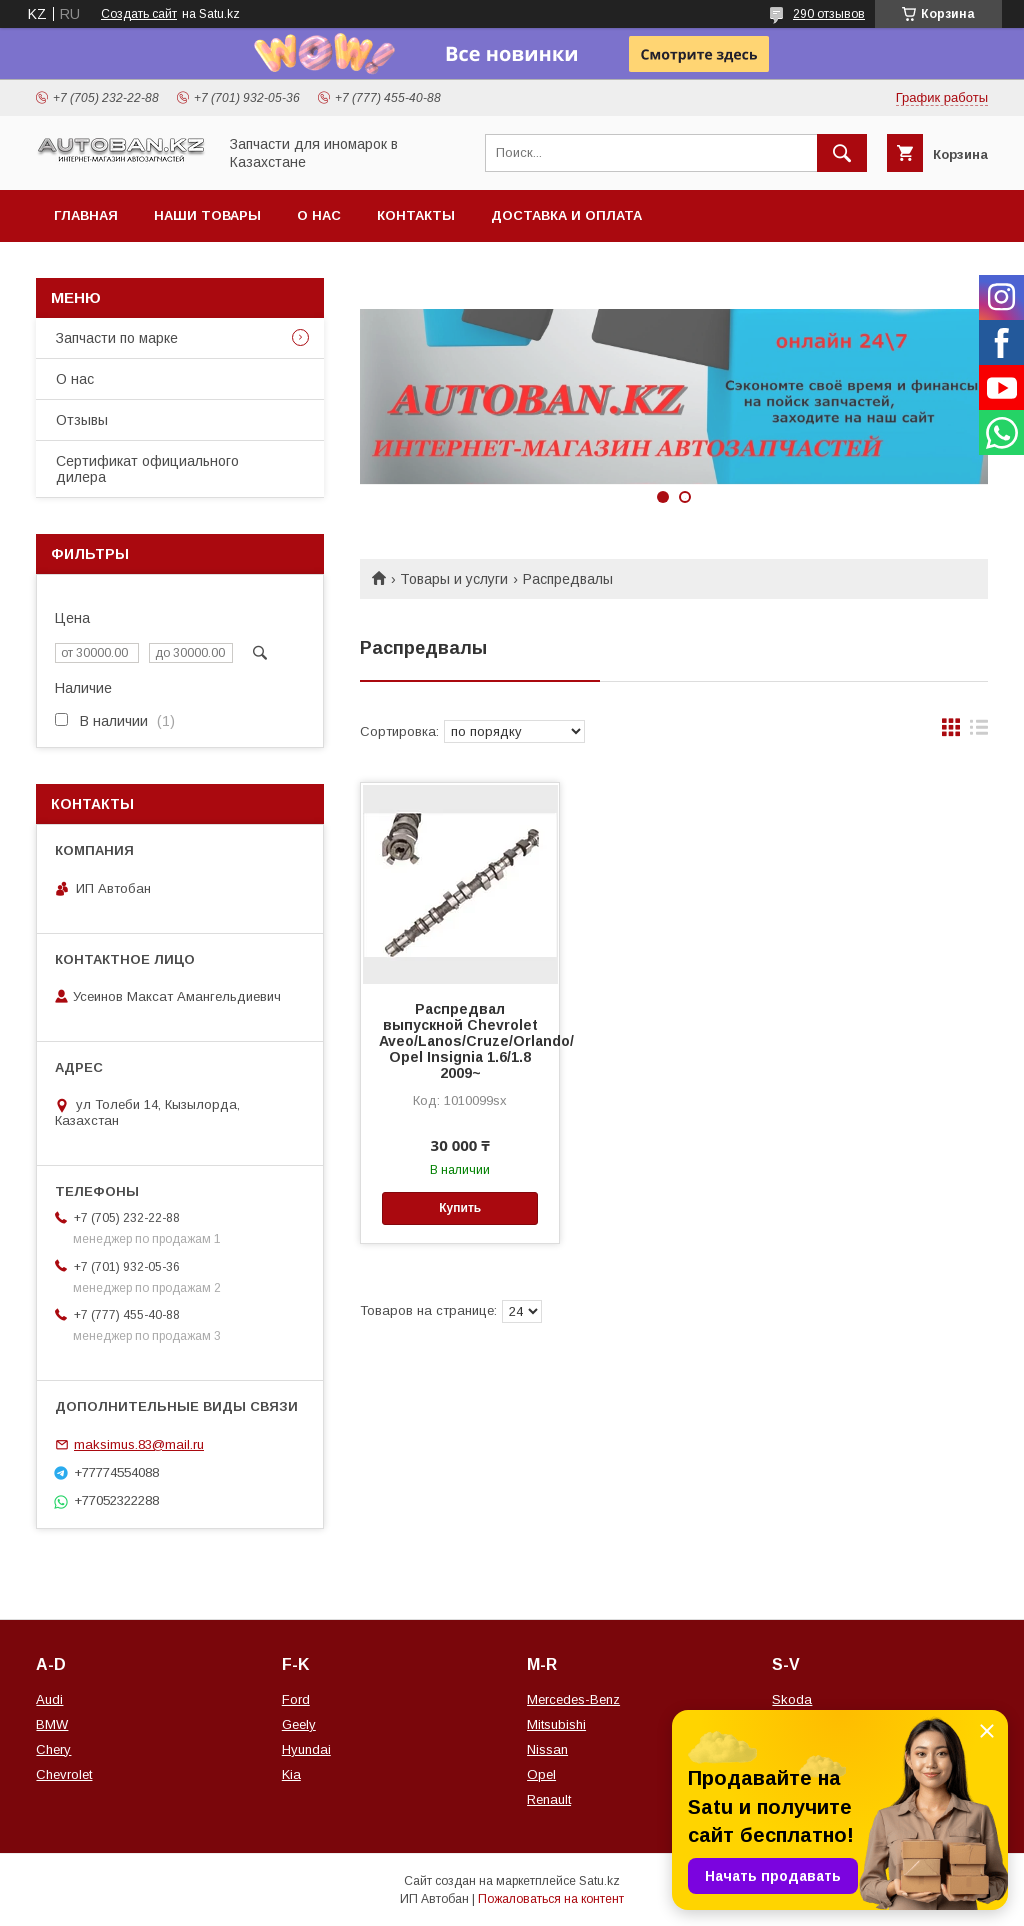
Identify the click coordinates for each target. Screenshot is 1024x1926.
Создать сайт (139, 14)
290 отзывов (829, 14)
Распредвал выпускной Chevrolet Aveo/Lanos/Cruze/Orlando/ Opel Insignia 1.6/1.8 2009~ (460, 1041)
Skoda (792, 1699)
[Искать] (842, 153)
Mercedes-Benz (573, 1699)
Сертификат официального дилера (147, 469)
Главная (86, 215)
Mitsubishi (556, 1724)
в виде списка (979, 732)
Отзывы (82, 420)
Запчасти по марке (117, 338)
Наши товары (207, 215)
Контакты (416, 215)
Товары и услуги (454, 579)
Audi (49, 1699)
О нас (319, 215)
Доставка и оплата (566, 215)
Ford (296, 1699)
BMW (52, 1724)
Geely (299, 1724)
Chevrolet (64, 1774)
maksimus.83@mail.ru (139, 1444)
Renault (549, 1799)
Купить (460, 1208)
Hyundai (306, 1749)
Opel (541, 1774)
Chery (53, 1749)
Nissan (547, 1749)
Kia (291, 1774)
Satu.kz (599, 1881)
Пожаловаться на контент (551, 1899)
